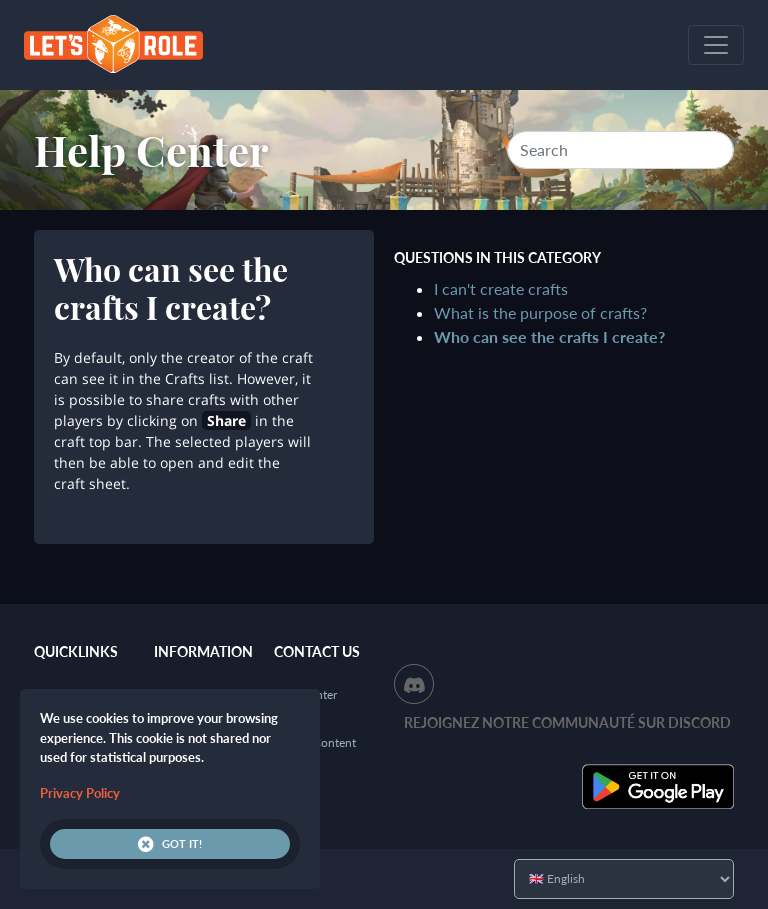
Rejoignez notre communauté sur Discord (567, 722)
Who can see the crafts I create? (549, 336)
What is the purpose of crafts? (540, 312)
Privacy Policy (80, 793)
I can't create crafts (501, 288)
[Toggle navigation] (716, 45)
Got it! (170, 844)
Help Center (151, 150)
